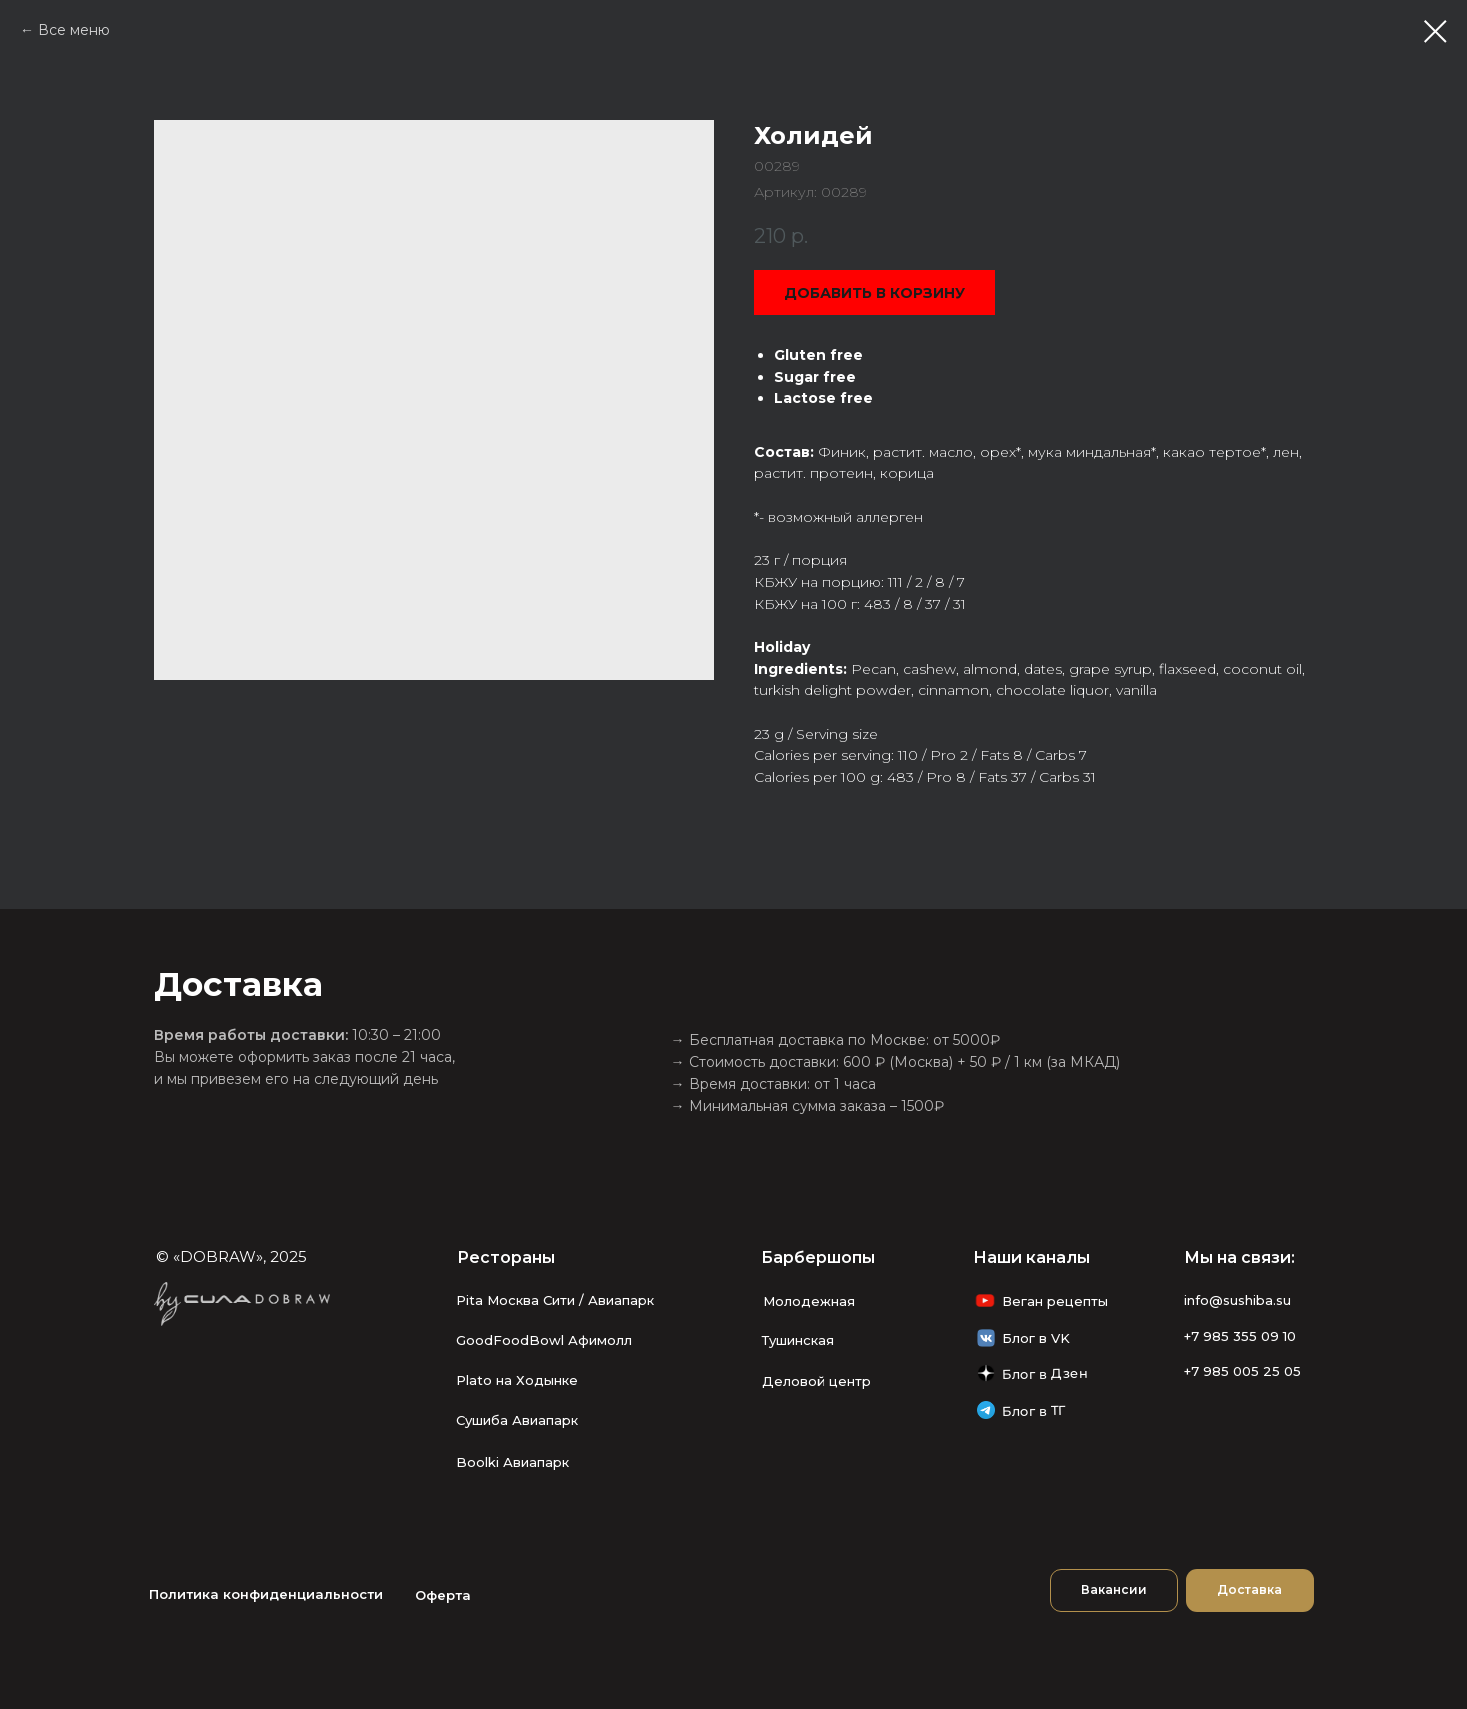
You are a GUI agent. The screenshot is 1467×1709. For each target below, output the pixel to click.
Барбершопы (818, 1257)
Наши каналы (1031, 1257)
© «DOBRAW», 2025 (231, 1256)
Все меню (74, 30)
